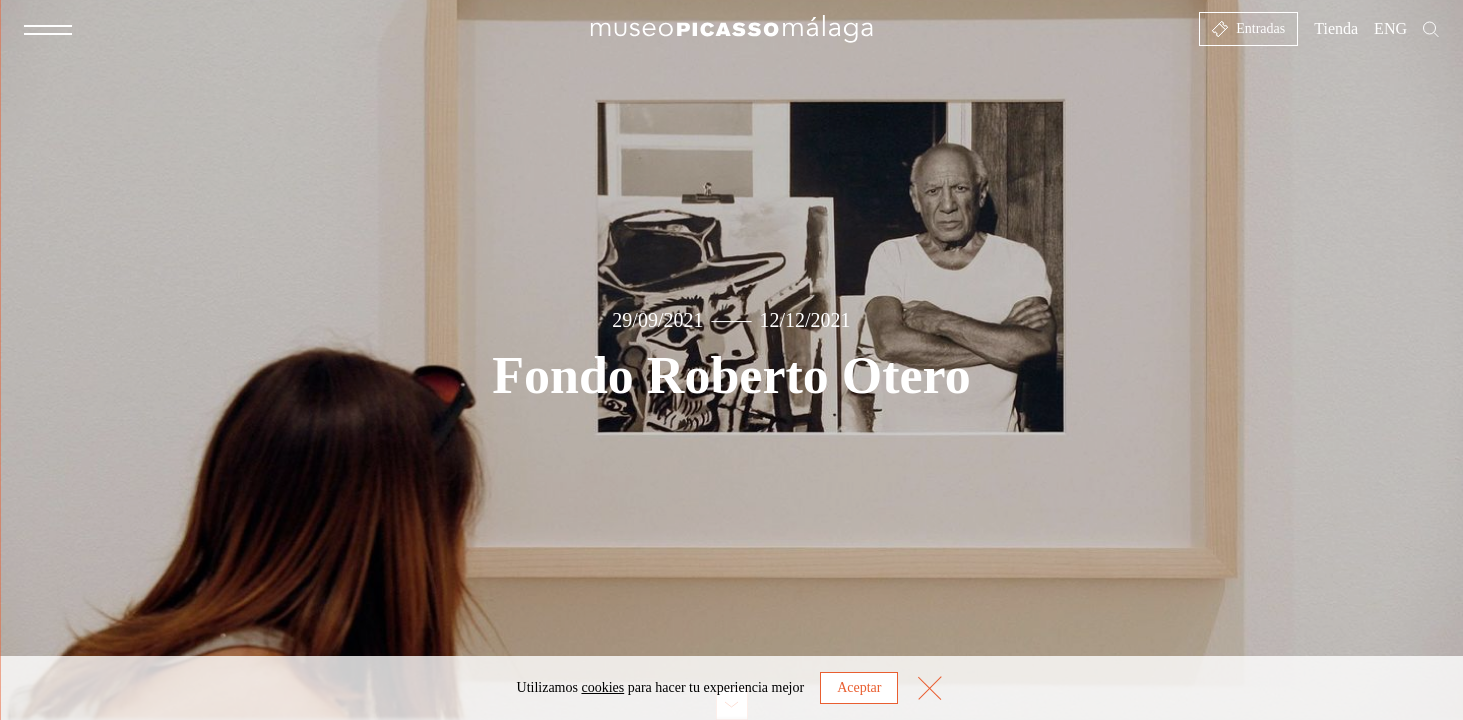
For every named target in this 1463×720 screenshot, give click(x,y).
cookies (602, 687)
